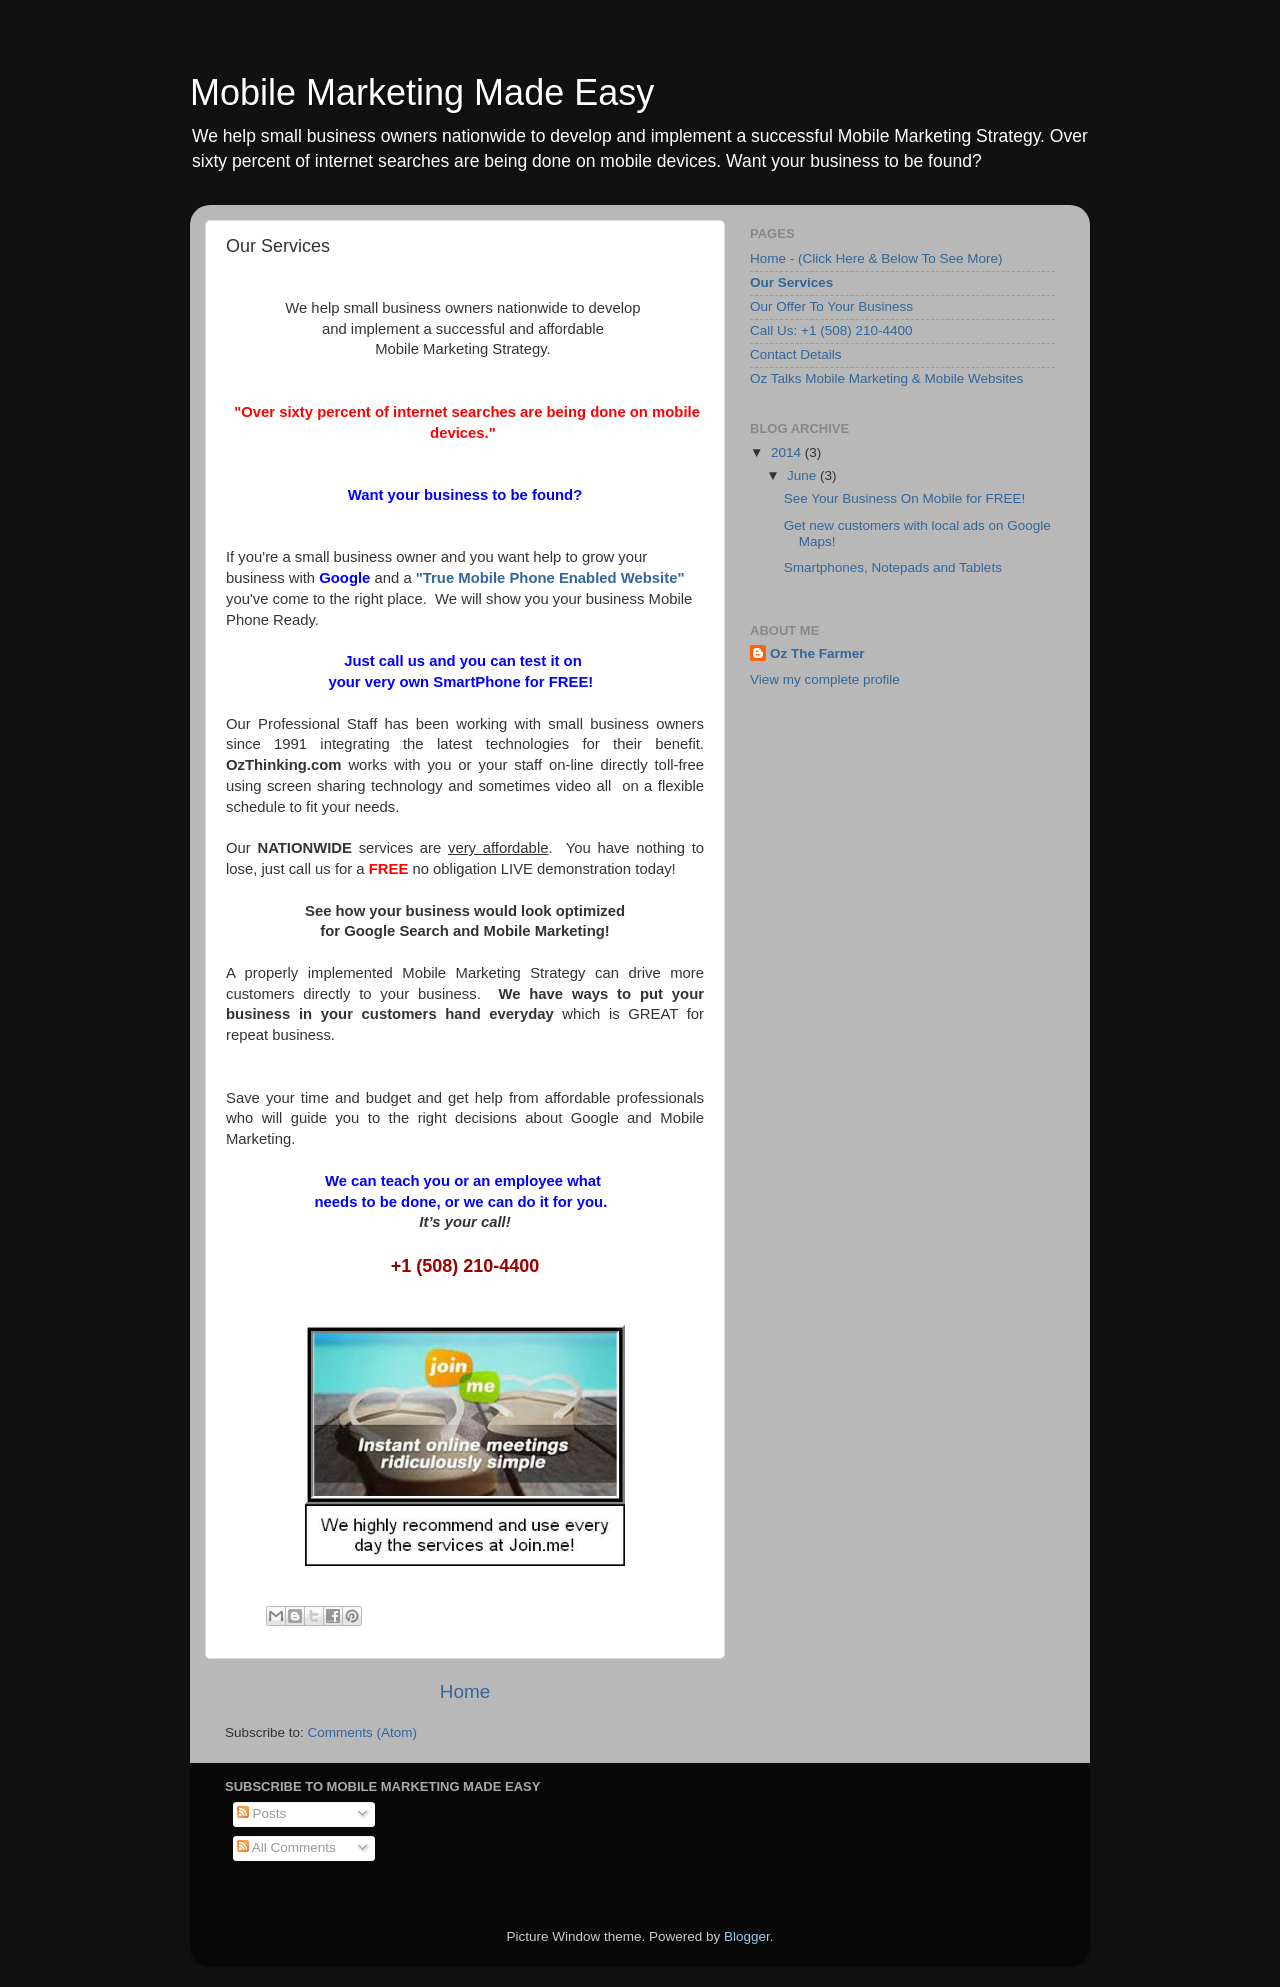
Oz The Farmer (817, 653)
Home (465, 1691)
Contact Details (796, 354)
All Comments (286, 1847)
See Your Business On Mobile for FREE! (905, 498)
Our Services (791, 282)
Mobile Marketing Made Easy (422, 92)
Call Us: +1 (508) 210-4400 (831, 330)
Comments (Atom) (363, 1732)
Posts (262, 1813)
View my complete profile (825, 679)
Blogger (747, 1936)
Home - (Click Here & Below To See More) (876, 258)
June (803, 475)
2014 (788, 452)
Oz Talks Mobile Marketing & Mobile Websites (886, 378)
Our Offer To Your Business (831, 306)
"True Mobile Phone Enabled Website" (550, 578)
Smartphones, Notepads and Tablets (893, 567)
